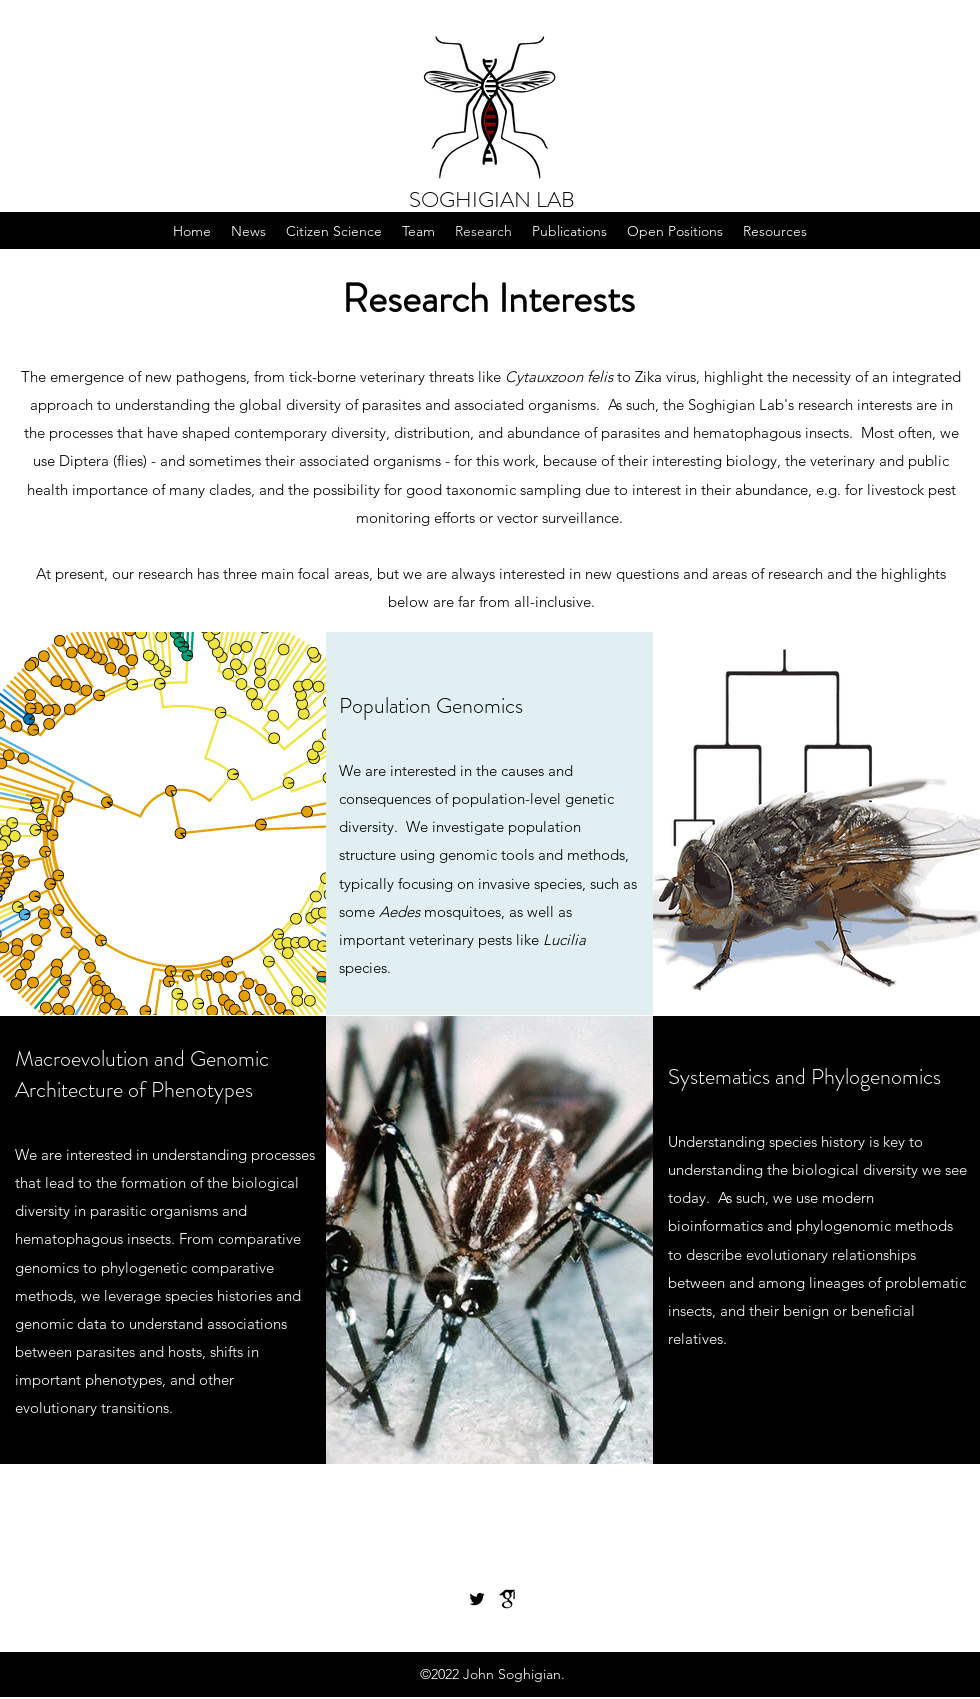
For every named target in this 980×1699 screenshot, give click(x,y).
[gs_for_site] (507, 1599)
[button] (334, 231)
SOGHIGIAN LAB (492, 199)
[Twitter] (477, 1599)
